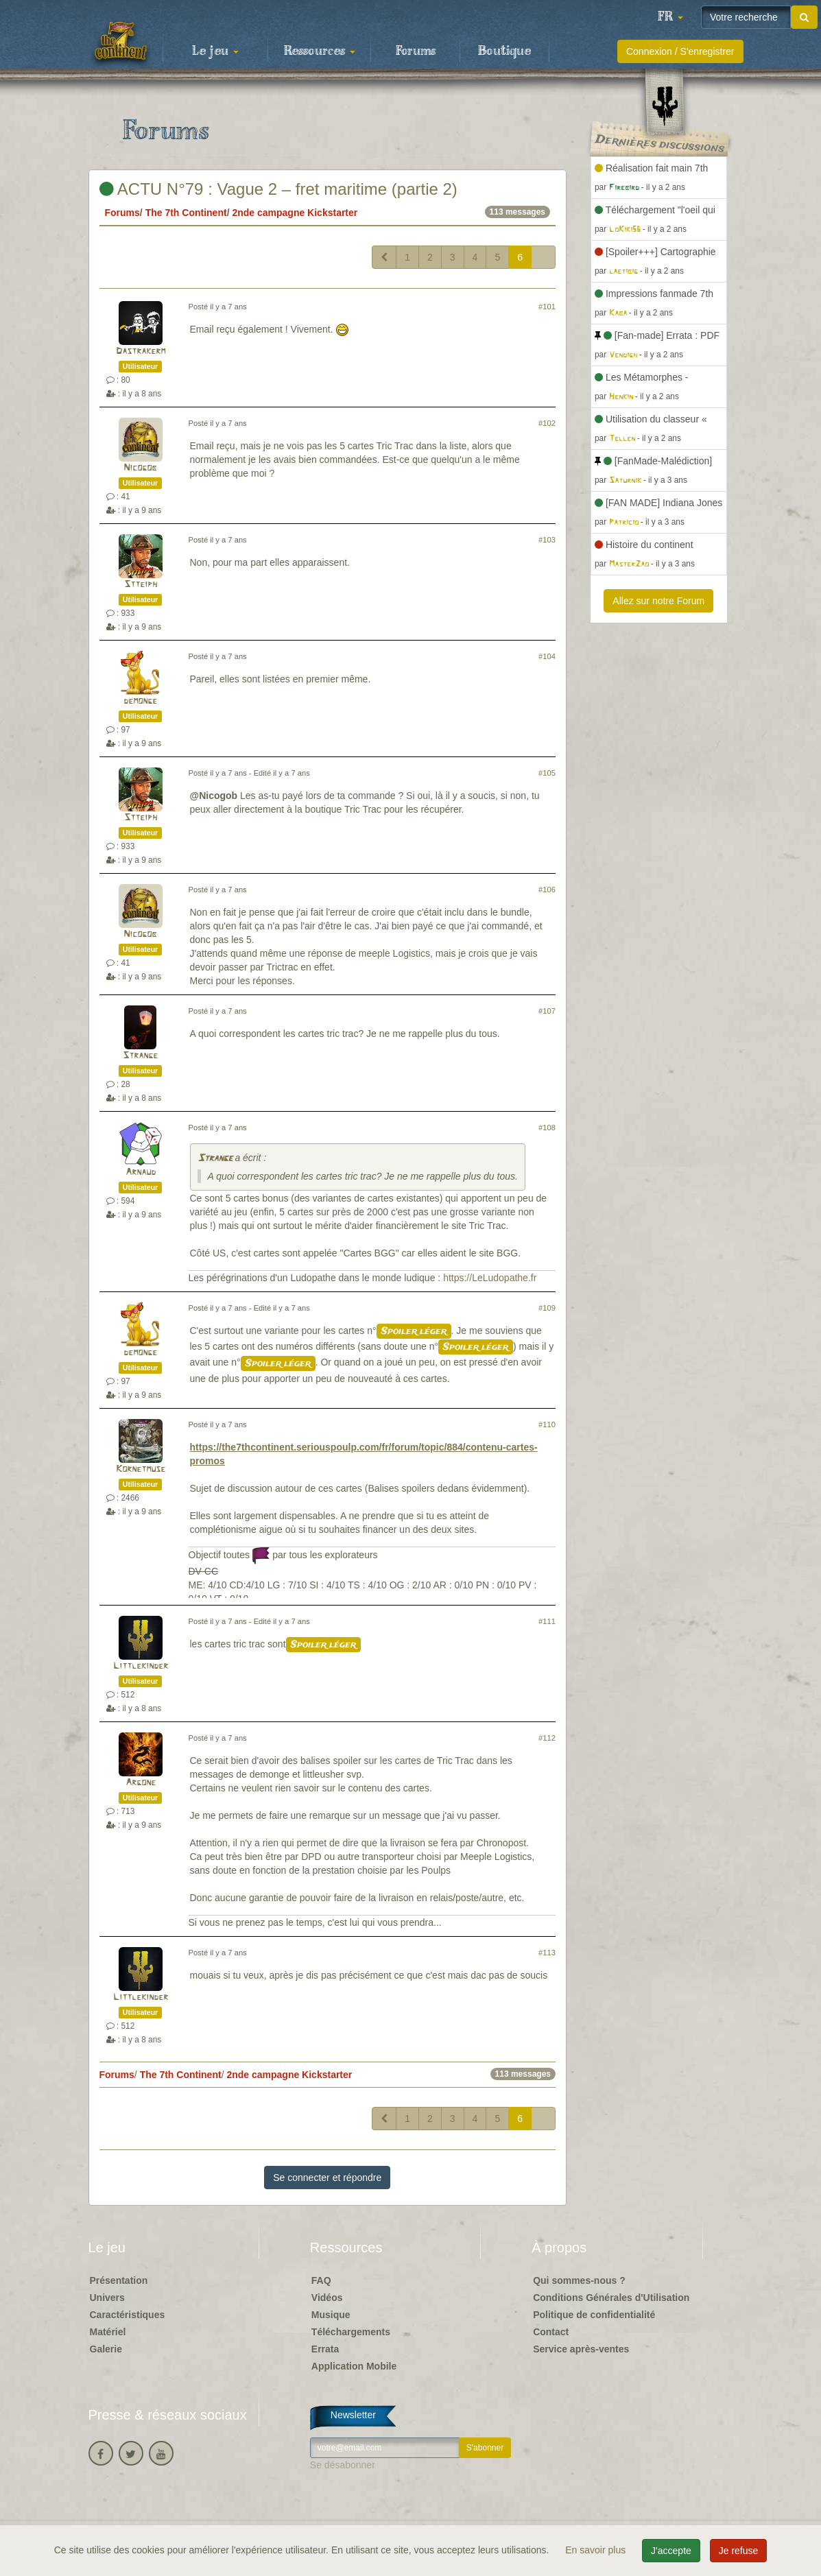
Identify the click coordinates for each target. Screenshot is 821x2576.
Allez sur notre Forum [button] (658, 600)
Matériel (108, 2331)
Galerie (106, 2349)
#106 (547, 889)
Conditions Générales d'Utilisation (611, 2297)
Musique (330, 2314)
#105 (547, 773)
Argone (141, 1783)
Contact (551, 2331)
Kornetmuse (140, 1469)
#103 (547, 540)
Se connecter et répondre (327, 2177)
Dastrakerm (140, 351)
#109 (547, 1308)
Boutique (504, 51)
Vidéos (327, 2297)
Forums (416, 51)
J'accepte (671, 2550)
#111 (547, 1621)
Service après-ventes (581, 2349)
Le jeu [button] (215, 51)
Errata (325, 2349)
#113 (547, 1952)
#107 (547, 1011)
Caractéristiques (127, 2314)
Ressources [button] (319, 51)
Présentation (119, 2280)
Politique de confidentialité (594, 2314)
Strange (140, 1056)
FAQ (321, 2280)
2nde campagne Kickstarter (294, 212)
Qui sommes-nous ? (579, 2280)
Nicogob (140, 468)
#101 (547, 306)
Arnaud (141, 1172)
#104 (547, 656)
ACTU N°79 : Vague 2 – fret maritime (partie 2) (278, 189)
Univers (107, 2297)
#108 (547, 1127)
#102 (547, 423)
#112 (547, 1738)
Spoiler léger (414, 1331)
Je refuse (739, 2550)
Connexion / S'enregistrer (680, 51)
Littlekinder (140, 1666)
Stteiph (140, 585)
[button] (670, 17)
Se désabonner (342, 2464)
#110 (547, 1424)
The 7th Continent (186, 212)
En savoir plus (596, 2549)
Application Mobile (353, 2366)
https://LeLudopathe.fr (489, 1277)
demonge (140, 701)
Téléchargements (350, 2331)
